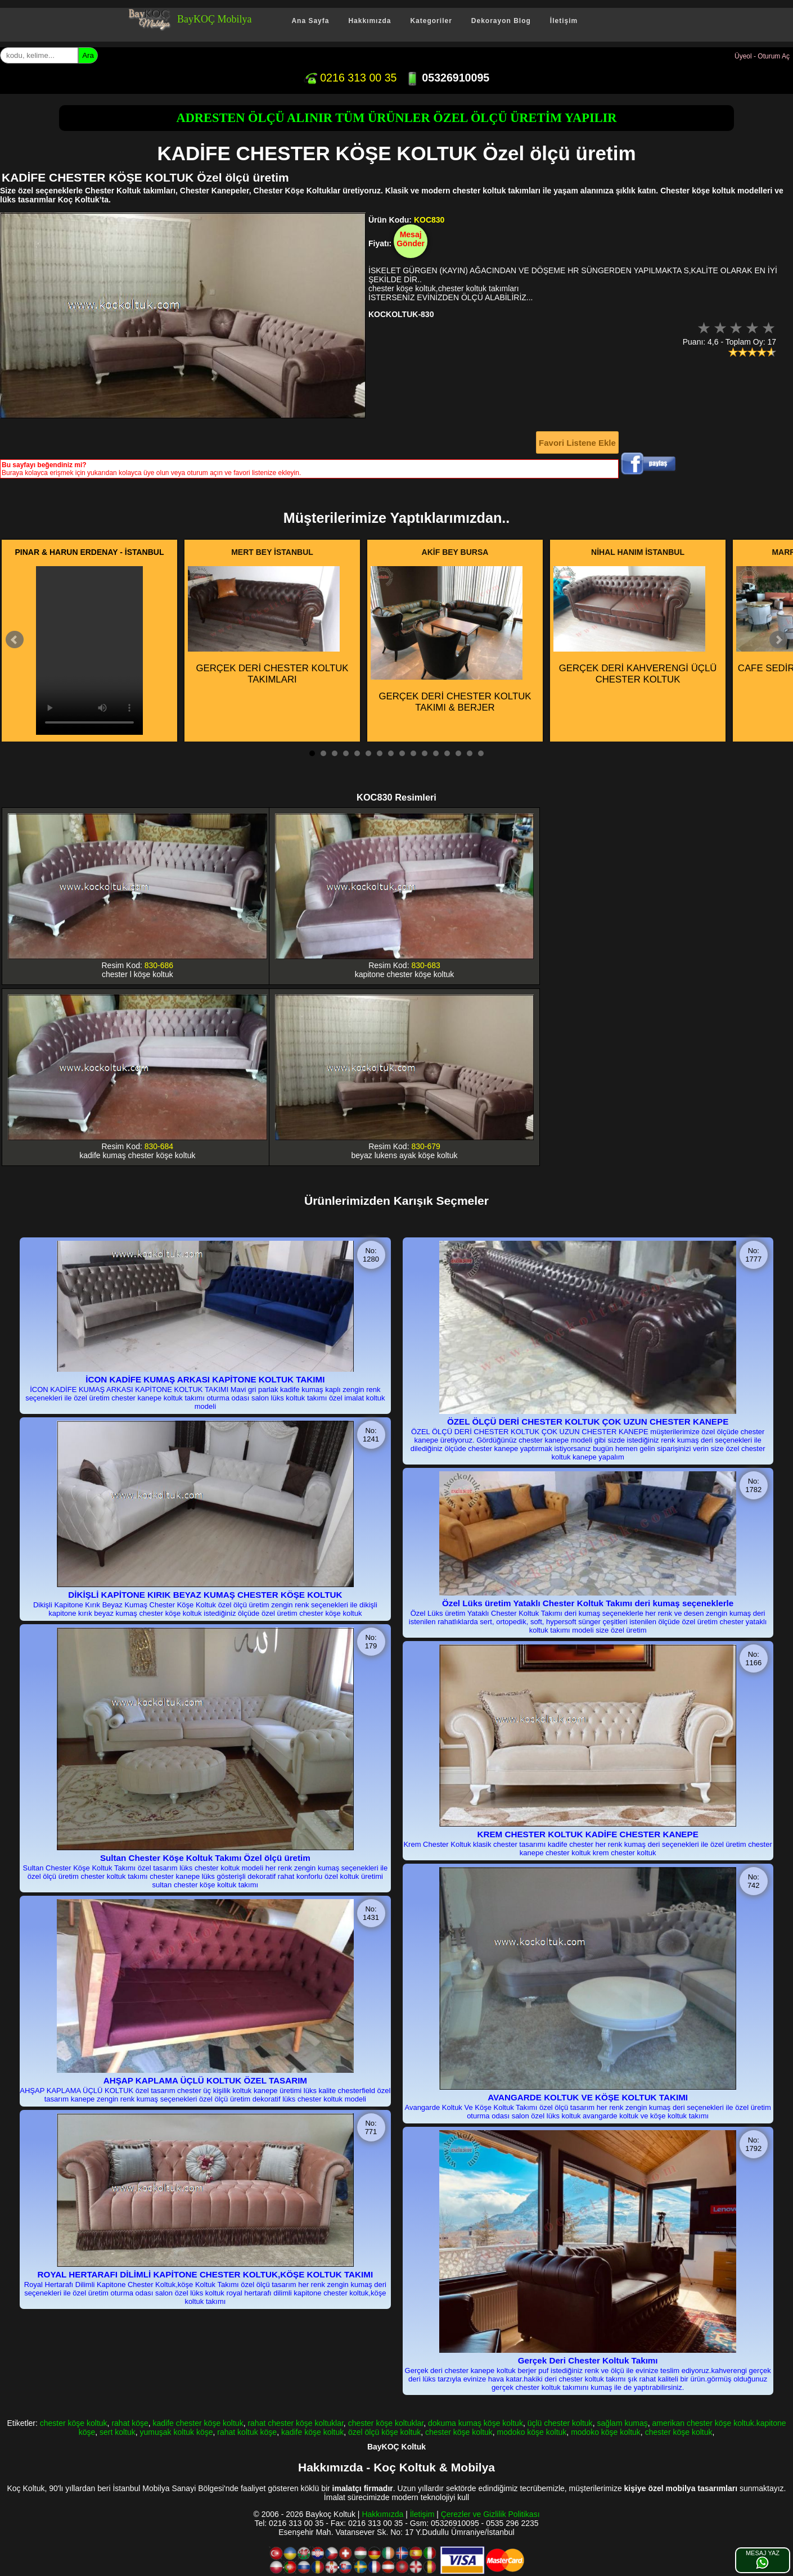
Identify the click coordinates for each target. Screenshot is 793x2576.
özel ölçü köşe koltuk (384, 2432)
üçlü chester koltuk (560, 2423)
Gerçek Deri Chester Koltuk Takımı (588, 2360)
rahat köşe (129, 2423)
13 (447, 753)
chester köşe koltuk (73, 2423)
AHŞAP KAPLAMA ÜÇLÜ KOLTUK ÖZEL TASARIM (205, 2080)
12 (436, 753)
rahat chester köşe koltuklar (295, 2423)
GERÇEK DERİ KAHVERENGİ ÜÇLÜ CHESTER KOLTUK (635, 625)
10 (413, 753)
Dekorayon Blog (501, 21)
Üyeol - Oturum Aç (762, 56)
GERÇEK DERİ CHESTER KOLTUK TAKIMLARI (268, 625)
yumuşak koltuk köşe (176, 2432)
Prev (15, 640)
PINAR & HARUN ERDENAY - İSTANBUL (89, 552)
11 (424, 753)
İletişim (564, 21)
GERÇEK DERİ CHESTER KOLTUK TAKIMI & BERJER (451, 639)
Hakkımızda (369, 21)
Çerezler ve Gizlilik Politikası (490, 2514)
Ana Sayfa (310, 21)
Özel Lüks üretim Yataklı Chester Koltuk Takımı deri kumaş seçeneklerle (587, 1603)
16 (481, 753)
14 (458, 753)
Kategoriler (431, 21)
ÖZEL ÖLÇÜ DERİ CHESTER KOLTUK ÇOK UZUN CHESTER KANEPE (587, 1421)
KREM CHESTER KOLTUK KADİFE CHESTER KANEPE (587, 1834)
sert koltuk (118, 2432)
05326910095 (447, 77)
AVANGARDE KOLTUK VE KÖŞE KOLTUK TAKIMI (588, 2097)
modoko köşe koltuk (532, 2432)
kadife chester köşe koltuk (198, 2423)
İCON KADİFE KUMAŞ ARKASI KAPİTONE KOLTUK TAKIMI (205, 1379)
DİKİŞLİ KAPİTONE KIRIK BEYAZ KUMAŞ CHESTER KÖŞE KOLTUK (205, 1594)
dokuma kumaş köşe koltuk (475, 2423)
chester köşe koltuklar (386, 2423)
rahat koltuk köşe (247, 2432)
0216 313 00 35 (350, 77)
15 (469, 753)
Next (778, 640)
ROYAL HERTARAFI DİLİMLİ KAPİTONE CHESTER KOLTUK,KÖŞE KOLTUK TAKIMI (205, 2274)
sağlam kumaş (622, 2423)
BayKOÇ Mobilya (214, 19)
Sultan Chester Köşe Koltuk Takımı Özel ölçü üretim (205, 1858)
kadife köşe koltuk (312, 2432)
